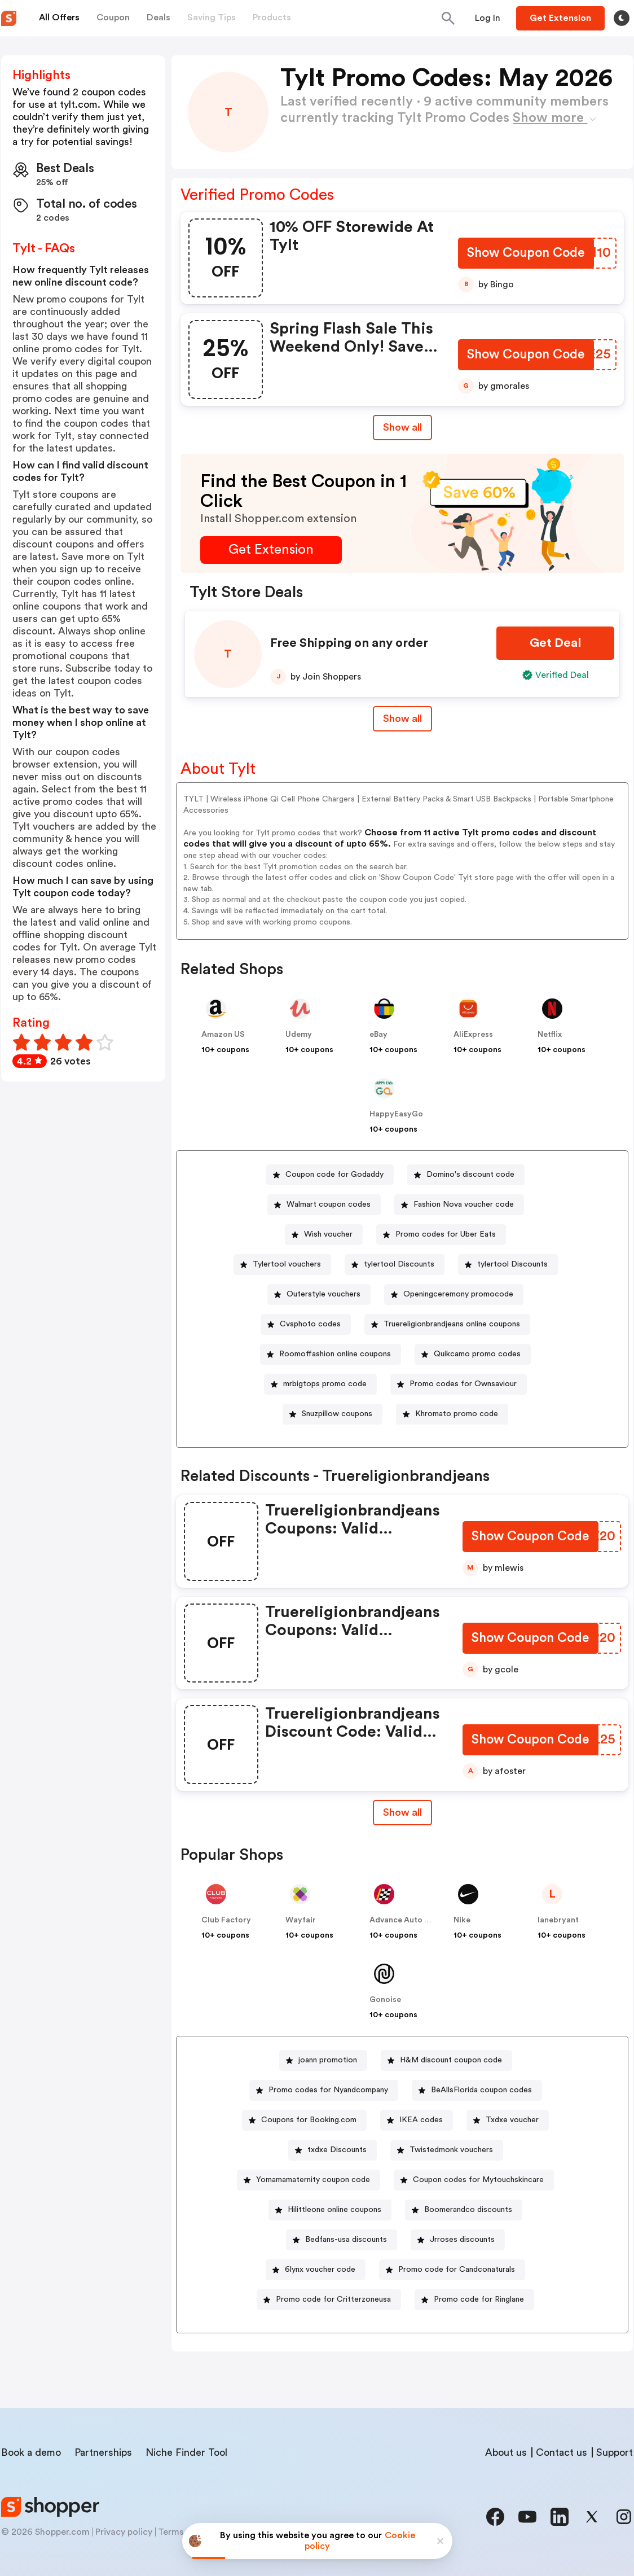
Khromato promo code (456, 1414)
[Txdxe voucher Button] (507, 2120)
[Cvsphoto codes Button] (306, 1324)
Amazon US (223, 1035)
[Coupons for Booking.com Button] (304, 2120)
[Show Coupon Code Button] (525, 254)
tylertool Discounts (399, 1264)
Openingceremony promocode (458, 1294)
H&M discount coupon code (451, 2060)
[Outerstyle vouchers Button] (319, 1294)
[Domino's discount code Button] (466, 1174)
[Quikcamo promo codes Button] (473, 1354)
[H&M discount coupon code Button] (446, 2060)
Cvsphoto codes (310, 1324)
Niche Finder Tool (186, 2452)
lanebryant (558, 1920)
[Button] (488, 18)
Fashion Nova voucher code (463, 1204)
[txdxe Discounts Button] (332, 2150)
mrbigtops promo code (325, 1384)
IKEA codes (421, 2120)
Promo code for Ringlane (479, 2299)
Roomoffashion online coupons (335, 1354)
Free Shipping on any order (349, 643)
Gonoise (385, 2000)
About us (506, 2452)
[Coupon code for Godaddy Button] (330, 1174)
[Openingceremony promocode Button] (453, 1294)
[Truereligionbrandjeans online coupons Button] (447, 1324)
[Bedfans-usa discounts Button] (341, 2239)
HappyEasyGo (396, 1114)
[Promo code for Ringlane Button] (474, 2299)
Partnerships (103, 2452)
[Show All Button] (402, 1812)
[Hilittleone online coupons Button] (329, 2210)
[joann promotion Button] (323, 2060)
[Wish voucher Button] (324, 1234)
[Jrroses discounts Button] (458, 2239)
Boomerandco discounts (468, 2210)
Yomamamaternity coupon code (313, 2180)
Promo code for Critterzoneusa (333, 2299)
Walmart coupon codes (329, 1204)
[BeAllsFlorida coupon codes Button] (477, 2090)
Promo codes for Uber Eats (445, 1234)
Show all (402, 1812)
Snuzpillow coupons (337, 1414)
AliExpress (473, 1035)
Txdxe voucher (512, 2120)
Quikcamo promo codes (477, 1354)
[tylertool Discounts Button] (394, 1264)
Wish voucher (328, 1234)
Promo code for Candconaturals (456, 2269)
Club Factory (226, 1920)
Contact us (561, 2452)
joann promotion (327, 2060)
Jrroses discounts (462, 2240)
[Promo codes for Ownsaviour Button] (458, 1384)
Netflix (550, 1035)
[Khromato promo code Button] (452, 1414)
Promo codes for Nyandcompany (328, 2090)
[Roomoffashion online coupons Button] (330, 1354)
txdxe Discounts (337, 2150)
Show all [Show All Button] (402, 427)
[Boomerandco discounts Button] (463, 2210)
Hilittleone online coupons (334, 2210)
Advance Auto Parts (406, 1920)
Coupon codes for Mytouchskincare (478, 2180)
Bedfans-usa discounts (346, 2240)
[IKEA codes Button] (416, 2120)
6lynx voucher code (320, 2269)
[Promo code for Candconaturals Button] (452, 2269)
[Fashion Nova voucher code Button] (459, 1204)
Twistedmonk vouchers (451, 2150)
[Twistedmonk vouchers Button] (446, 2150)
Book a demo (31, 2452)
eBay (378, 1035)
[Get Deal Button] (555, 643)
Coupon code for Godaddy (334, 1175)
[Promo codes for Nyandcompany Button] (323, 2090)
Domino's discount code (470, 1175)
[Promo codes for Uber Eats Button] (441, 1234)
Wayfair (300, 1920)
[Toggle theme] (621, 18)
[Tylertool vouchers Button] (282, 1264)
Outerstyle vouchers (323, 1294)
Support (614, 2452)
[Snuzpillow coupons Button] (332, 1414)
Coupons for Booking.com (308, 2120)
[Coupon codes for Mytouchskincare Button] (474, 2180)
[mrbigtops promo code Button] (320, 1384)
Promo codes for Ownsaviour (463, 1384)
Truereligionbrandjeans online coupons (452, 1324)
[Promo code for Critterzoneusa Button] (329, 2299)
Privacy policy (123, 2531)
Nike (462, 1920)
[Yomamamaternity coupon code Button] (308, 2180)
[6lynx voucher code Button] (316, 2269)
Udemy (298, 1035)
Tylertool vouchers (287, 1264)
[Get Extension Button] (271, 550)
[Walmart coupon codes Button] (324, 1204)
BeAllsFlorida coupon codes (481, 2090)
